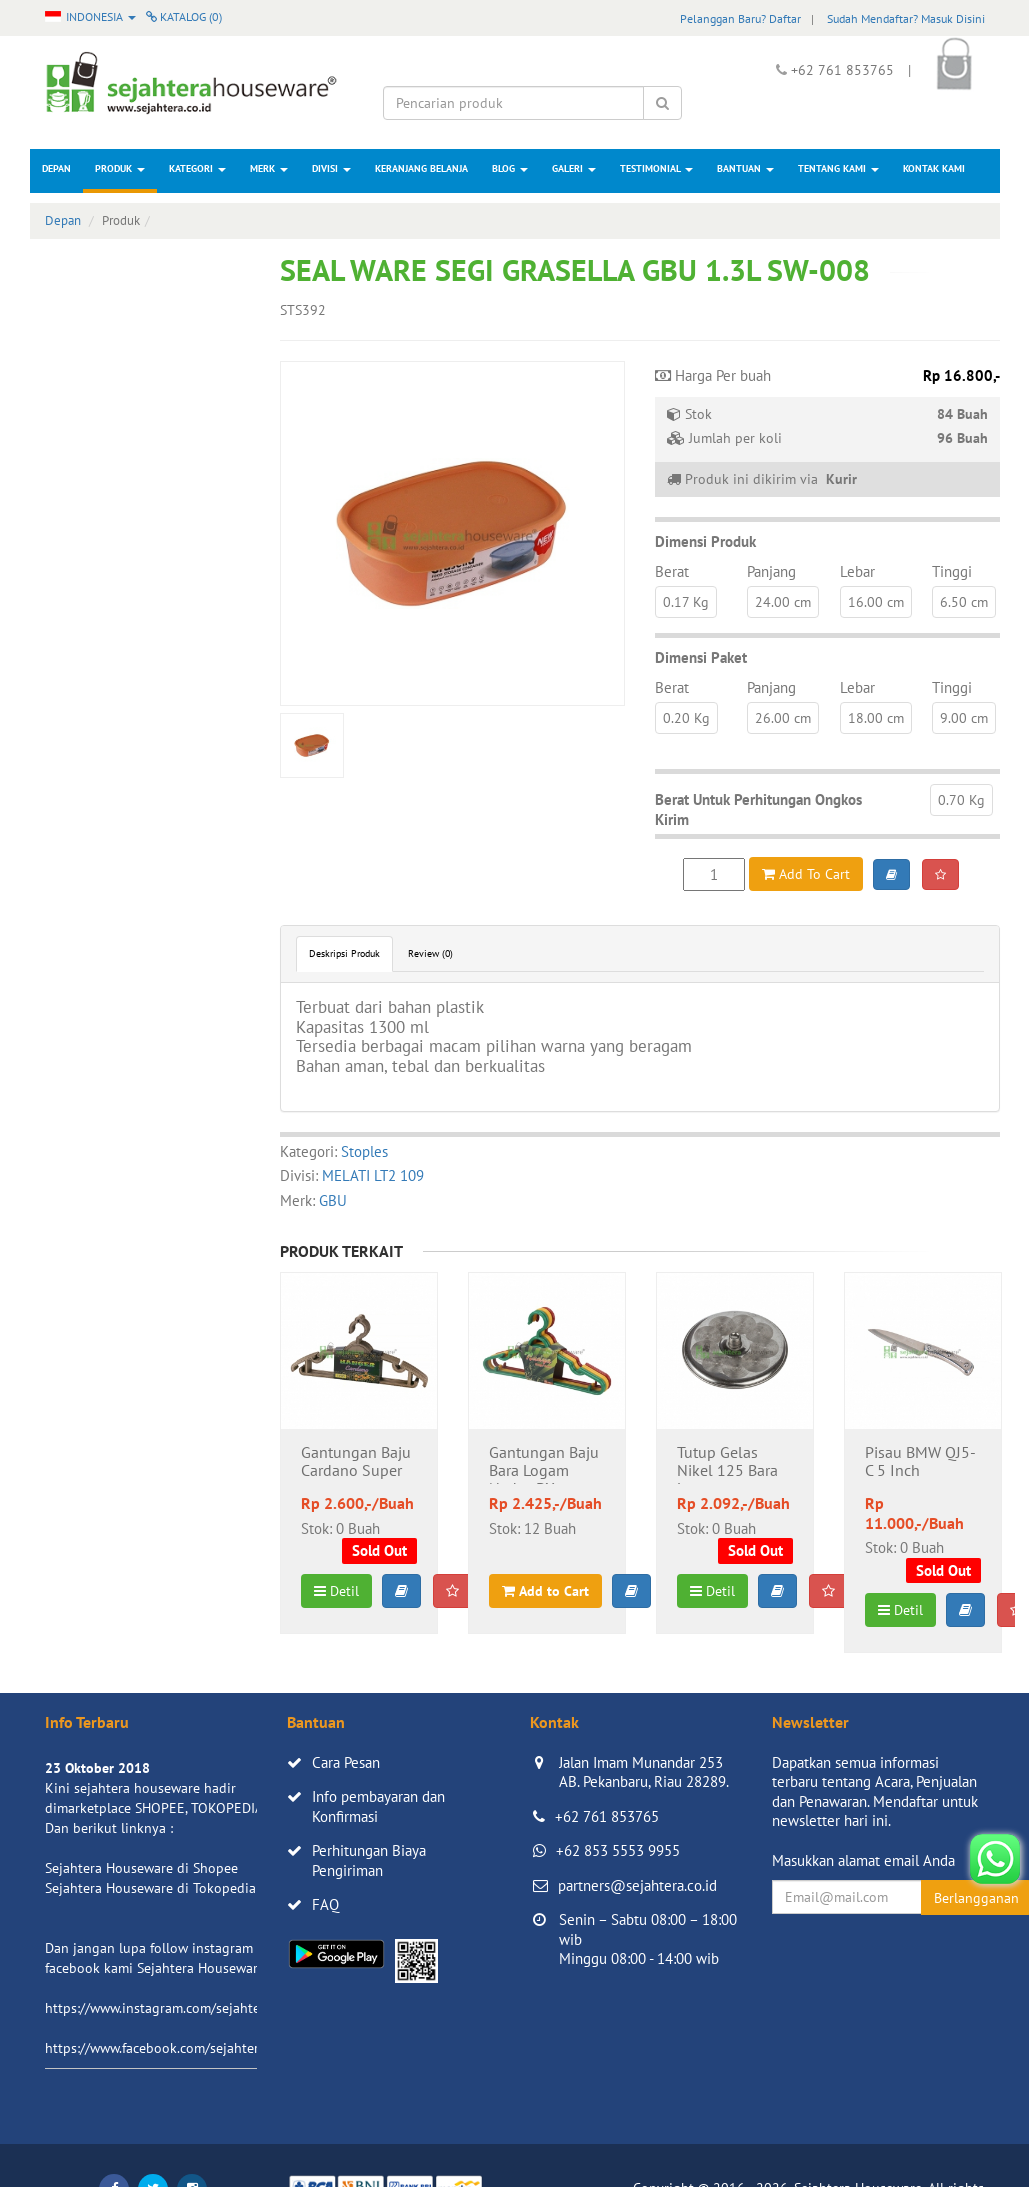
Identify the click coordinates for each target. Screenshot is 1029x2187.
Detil (336, 1591)
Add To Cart (806, 874)
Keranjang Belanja (421, 168)
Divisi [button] (331, 168)
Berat (672, 571)
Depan (56, 168)
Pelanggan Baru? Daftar (740, 18)
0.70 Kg (961, 800)
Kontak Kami (934, 168)
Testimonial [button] (656, 168)
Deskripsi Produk (344, 953)
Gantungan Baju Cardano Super (356, 1462)
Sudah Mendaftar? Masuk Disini (906, 18)
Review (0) (430, 953)
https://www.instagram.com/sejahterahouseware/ (194, 2008)
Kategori (197, 168)
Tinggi (952, 571)
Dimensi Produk (705, 541)
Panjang (771, 571)
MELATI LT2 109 (373, 1175)
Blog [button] (510, 168)
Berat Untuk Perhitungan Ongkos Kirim (758, 809)
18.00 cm (876, 718)
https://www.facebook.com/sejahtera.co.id (171, 2048)
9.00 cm (964, 718)
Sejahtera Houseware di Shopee (141, 1868)
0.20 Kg (686, 718)
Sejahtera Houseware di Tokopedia (150, 1888)
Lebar (857, 571)
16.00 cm (876, 602)
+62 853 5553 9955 (618, 1850)
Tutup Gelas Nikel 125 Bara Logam (727, 1464)
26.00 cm (783, 718)
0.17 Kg (686, 602)
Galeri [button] (574, 168)
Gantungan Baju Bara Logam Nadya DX (544, 1464)
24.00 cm (783, 602)
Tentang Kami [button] (838, 168)
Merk (269, 168)
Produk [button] (120, 168)
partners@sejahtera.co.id (637, 1885)
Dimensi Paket (701, 657)
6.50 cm (964, 602)
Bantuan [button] (745, 168)
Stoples (364, 1151)
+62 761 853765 (607, 1816)
